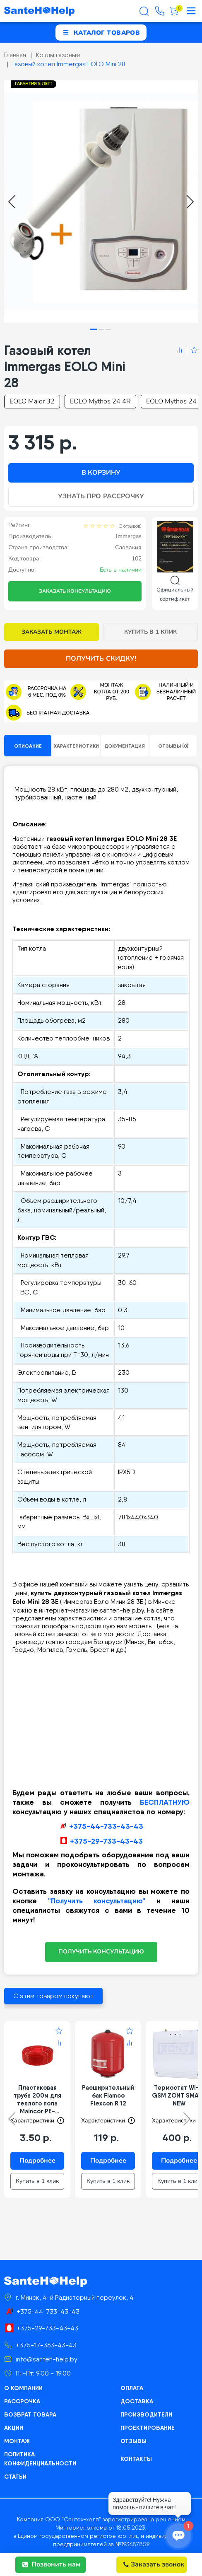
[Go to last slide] (11, 201)
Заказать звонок (153, 2564)
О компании (23, 2388)
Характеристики (76, 746)
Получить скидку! (101, 658)
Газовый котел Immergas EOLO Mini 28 (68, 64)
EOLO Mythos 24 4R (100, 401)
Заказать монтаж (52, 632)
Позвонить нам (51, 2564)
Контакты (136, 2459)
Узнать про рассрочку (101, 496)
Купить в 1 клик (150, 632)
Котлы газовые (58, 55)
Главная (15, 55)
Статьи (15, 2476)
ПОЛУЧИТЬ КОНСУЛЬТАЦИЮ (101, 1952)
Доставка (136, 2401)
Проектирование (147, 2427)
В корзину (101, 472)
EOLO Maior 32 (32, 401)
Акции (13, 2427)
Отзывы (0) (173, 746)
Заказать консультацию (75, 591)
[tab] (93, 329)
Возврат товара (30, 2414)
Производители (146, 2414)
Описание (28, 746)
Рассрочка (22, 2401)
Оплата (131, 2388)
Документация (124, 746)
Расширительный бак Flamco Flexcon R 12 (108, 2095)
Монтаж (17, 2441)
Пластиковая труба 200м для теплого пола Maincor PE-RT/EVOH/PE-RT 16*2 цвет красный (37, 2099)
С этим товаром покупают (53, 1996)
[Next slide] (190, 201)
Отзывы (133, 2441)
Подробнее (37, 2160)
